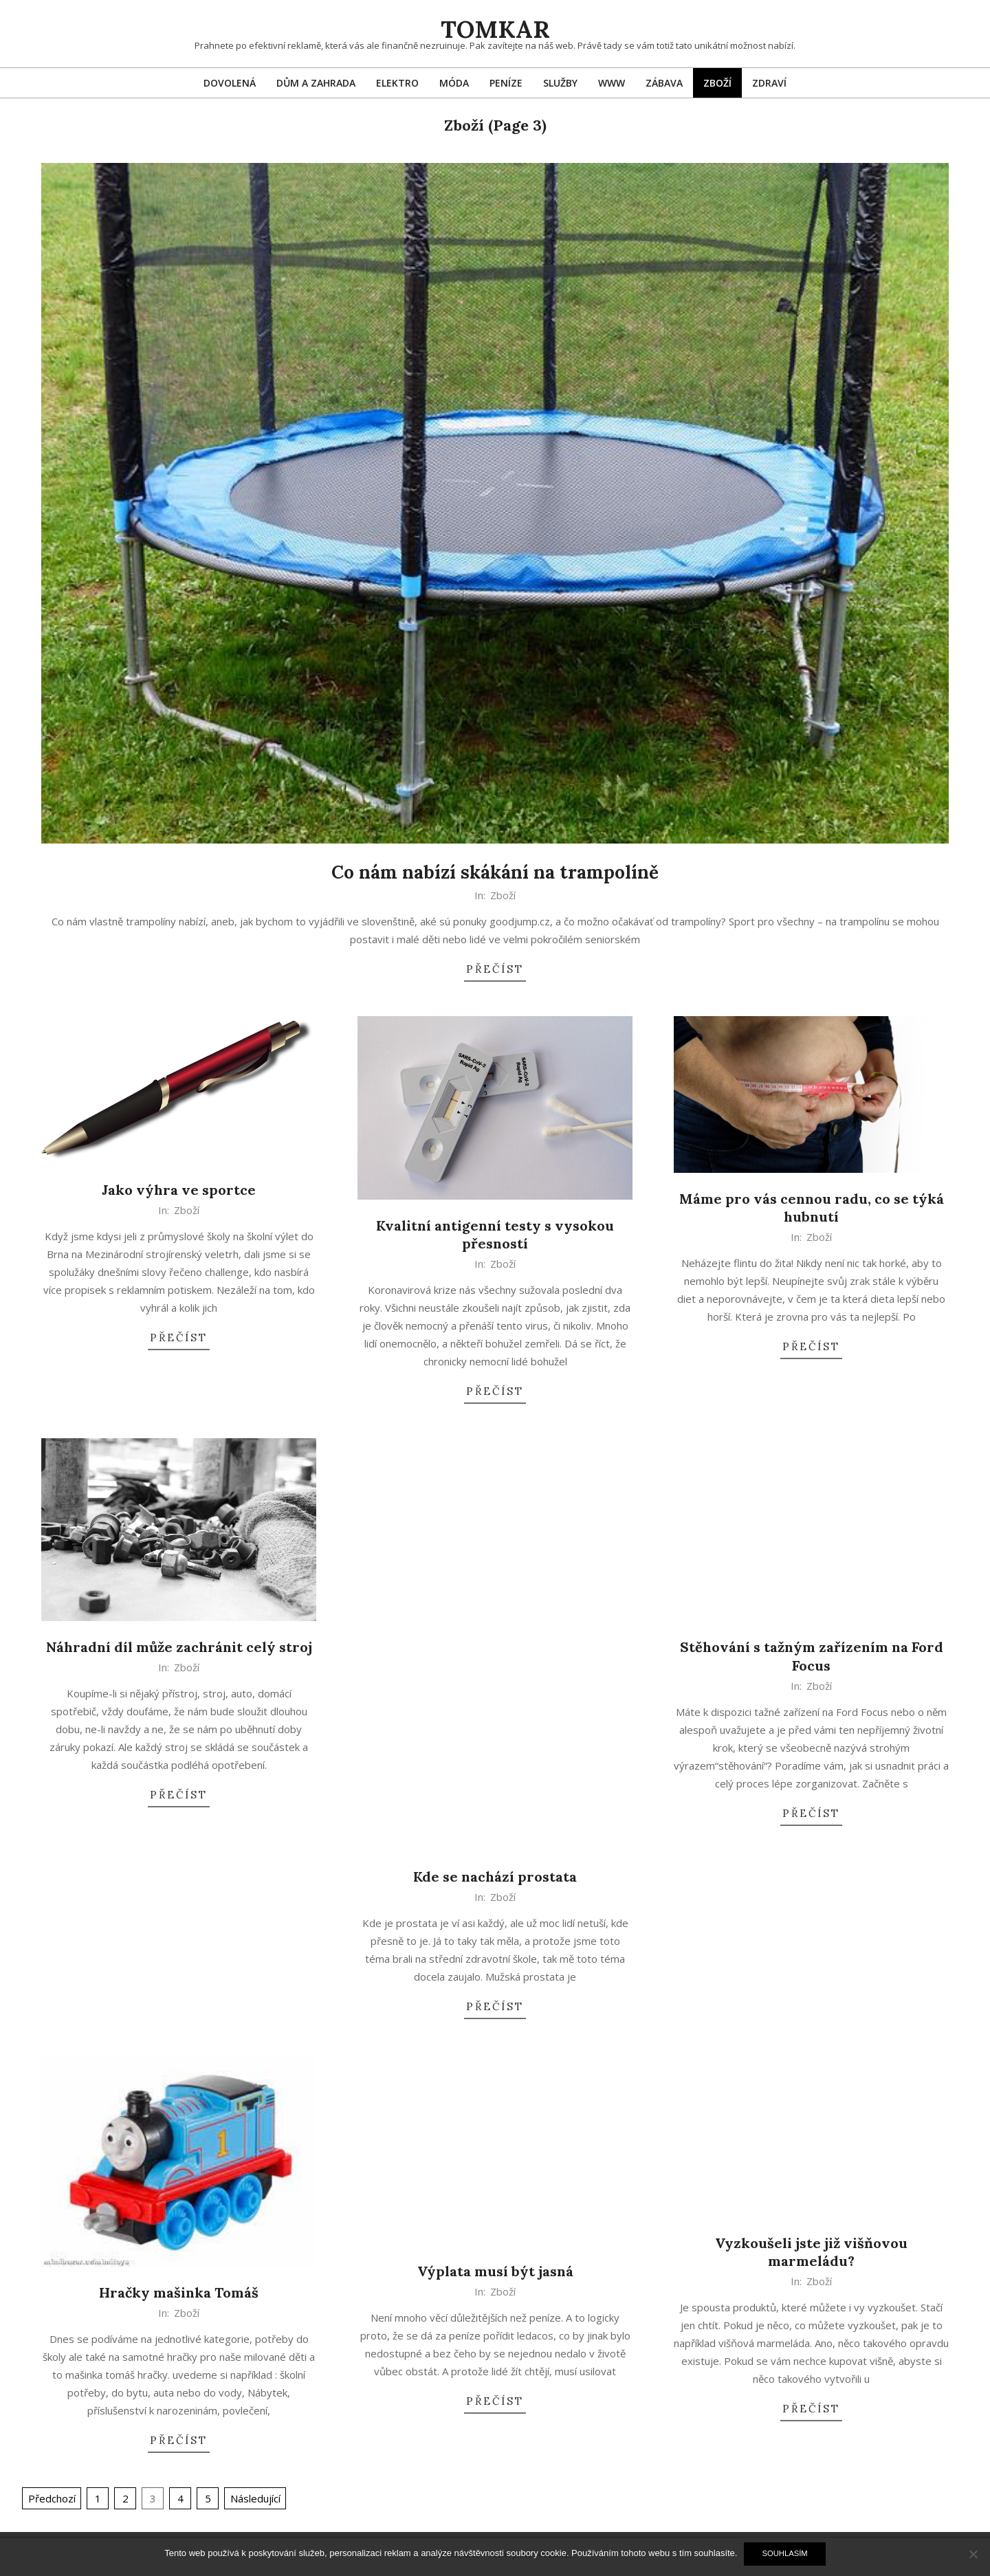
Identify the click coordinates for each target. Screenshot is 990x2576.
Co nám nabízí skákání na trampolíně (495, 872)
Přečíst (495, 969)
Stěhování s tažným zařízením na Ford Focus (811, 1656)
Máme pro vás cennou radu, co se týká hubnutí (811, 1208)
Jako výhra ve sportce (179, 1189)
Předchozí (52, 2498)
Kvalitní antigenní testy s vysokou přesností (495, 1235)
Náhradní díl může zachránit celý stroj (179, 1646)
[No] (973, 2554)
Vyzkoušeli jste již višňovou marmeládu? (811, 2252)
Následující (255, 2498)
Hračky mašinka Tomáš (178, 2292)
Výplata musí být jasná (495, 2271)
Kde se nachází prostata (495, 1876)
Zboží (503, 895)
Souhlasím (784, 2553)
